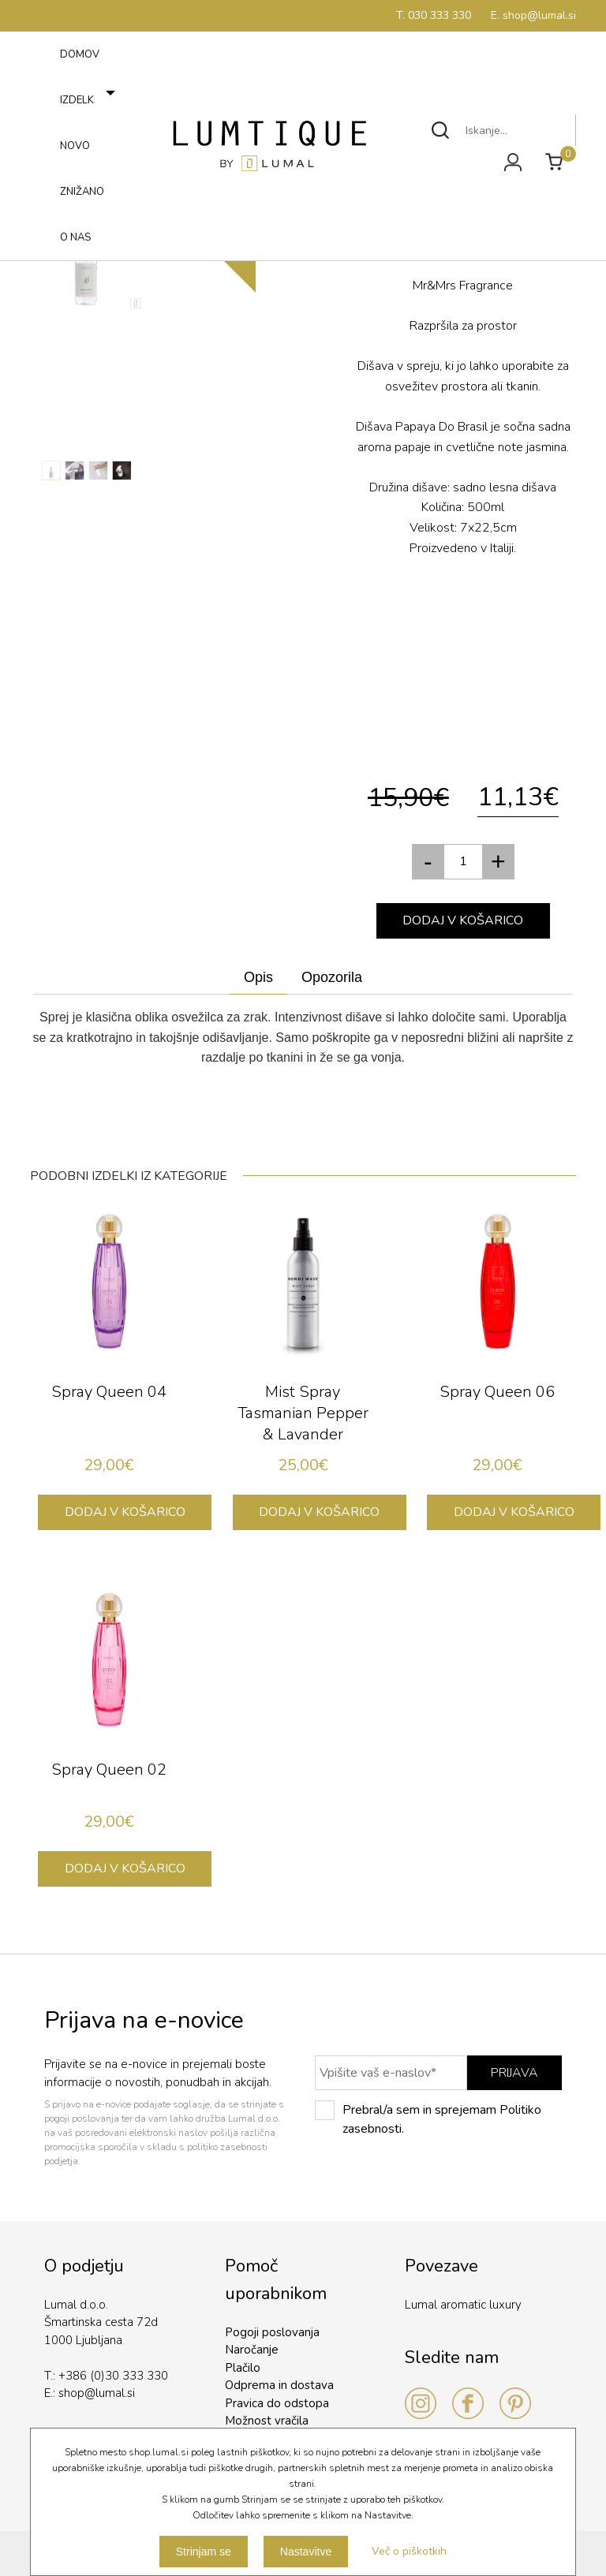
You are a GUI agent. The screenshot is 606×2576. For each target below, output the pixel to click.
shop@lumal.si (96, 2393)
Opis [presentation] (258, 977)
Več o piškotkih (409, 2551)
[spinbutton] (463, 861)
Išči (441, 130)
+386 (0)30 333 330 (113, 2376)
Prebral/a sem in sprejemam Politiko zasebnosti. (428, 2118)
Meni (45, 256)
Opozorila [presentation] (331, 977)
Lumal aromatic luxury (463, 2305)
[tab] (258, 978)
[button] (498, 861)
